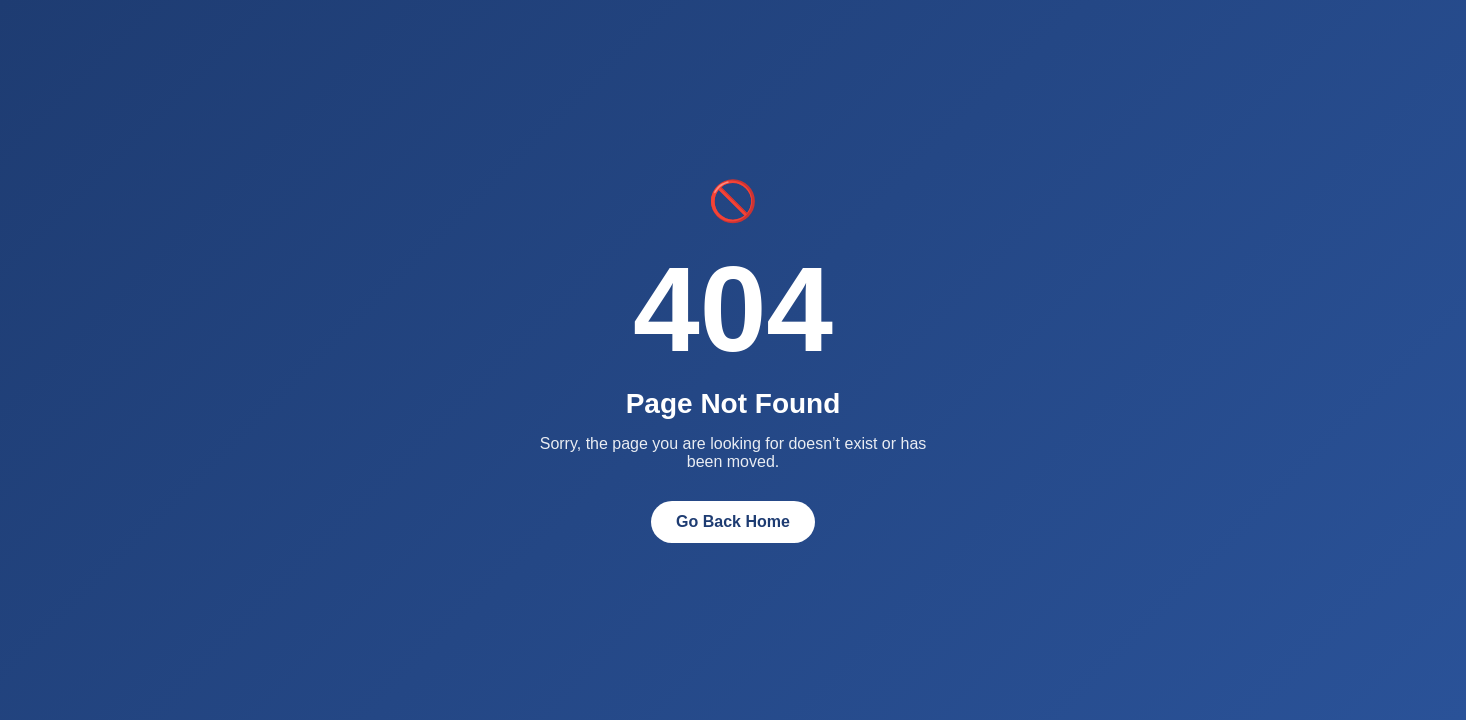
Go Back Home (733, 521)
